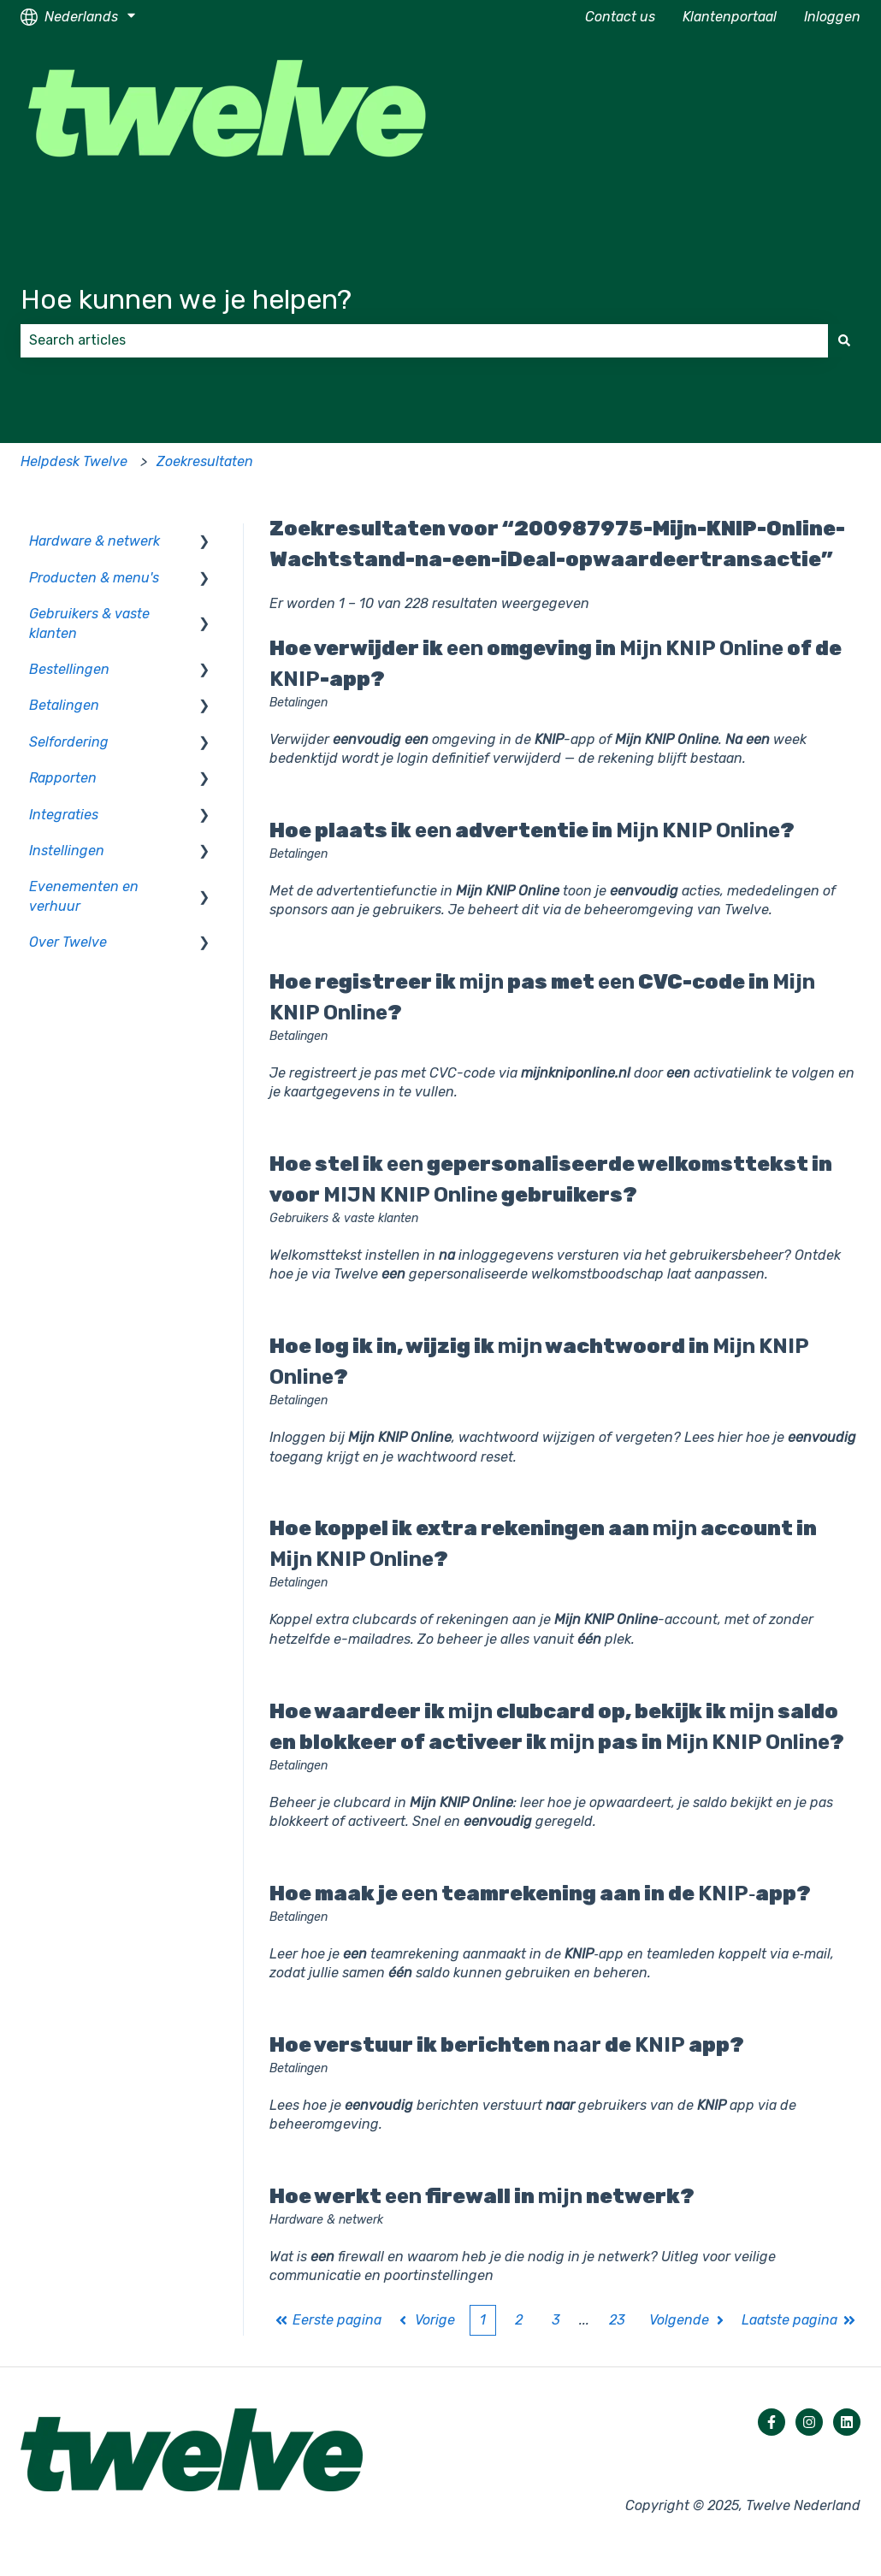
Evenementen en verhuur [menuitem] (84, 895)
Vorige (425, 2320)
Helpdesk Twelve (74, 461)
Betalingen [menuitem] (64, 705)
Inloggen (832, 17)
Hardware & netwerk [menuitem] (94, 541)
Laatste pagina (799, 2320)
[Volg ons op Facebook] (771, 2422)
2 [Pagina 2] (519, 2320)
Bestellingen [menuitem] (69, 669)
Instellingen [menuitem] (66, 850)
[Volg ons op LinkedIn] (846, 2422)
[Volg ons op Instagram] (809, 2422)
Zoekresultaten (205, 461)
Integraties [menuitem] (63, 814)
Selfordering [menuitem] (69, 742)
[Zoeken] (844, 340)
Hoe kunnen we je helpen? (186, 299)
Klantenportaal (730, 17)
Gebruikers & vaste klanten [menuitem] (89, 623)
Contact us (620, 17)
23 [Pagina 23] (617, 2320)
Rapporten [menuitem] (63, 778)
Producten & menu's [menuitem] (94, 578)
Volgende (688, 2320)
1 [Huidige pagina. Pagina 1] (483, 2320)
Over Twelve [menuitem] (68, 942)
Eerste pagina (328, 2320)
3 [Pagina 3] (556, 2320)
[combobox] (424, 340)
